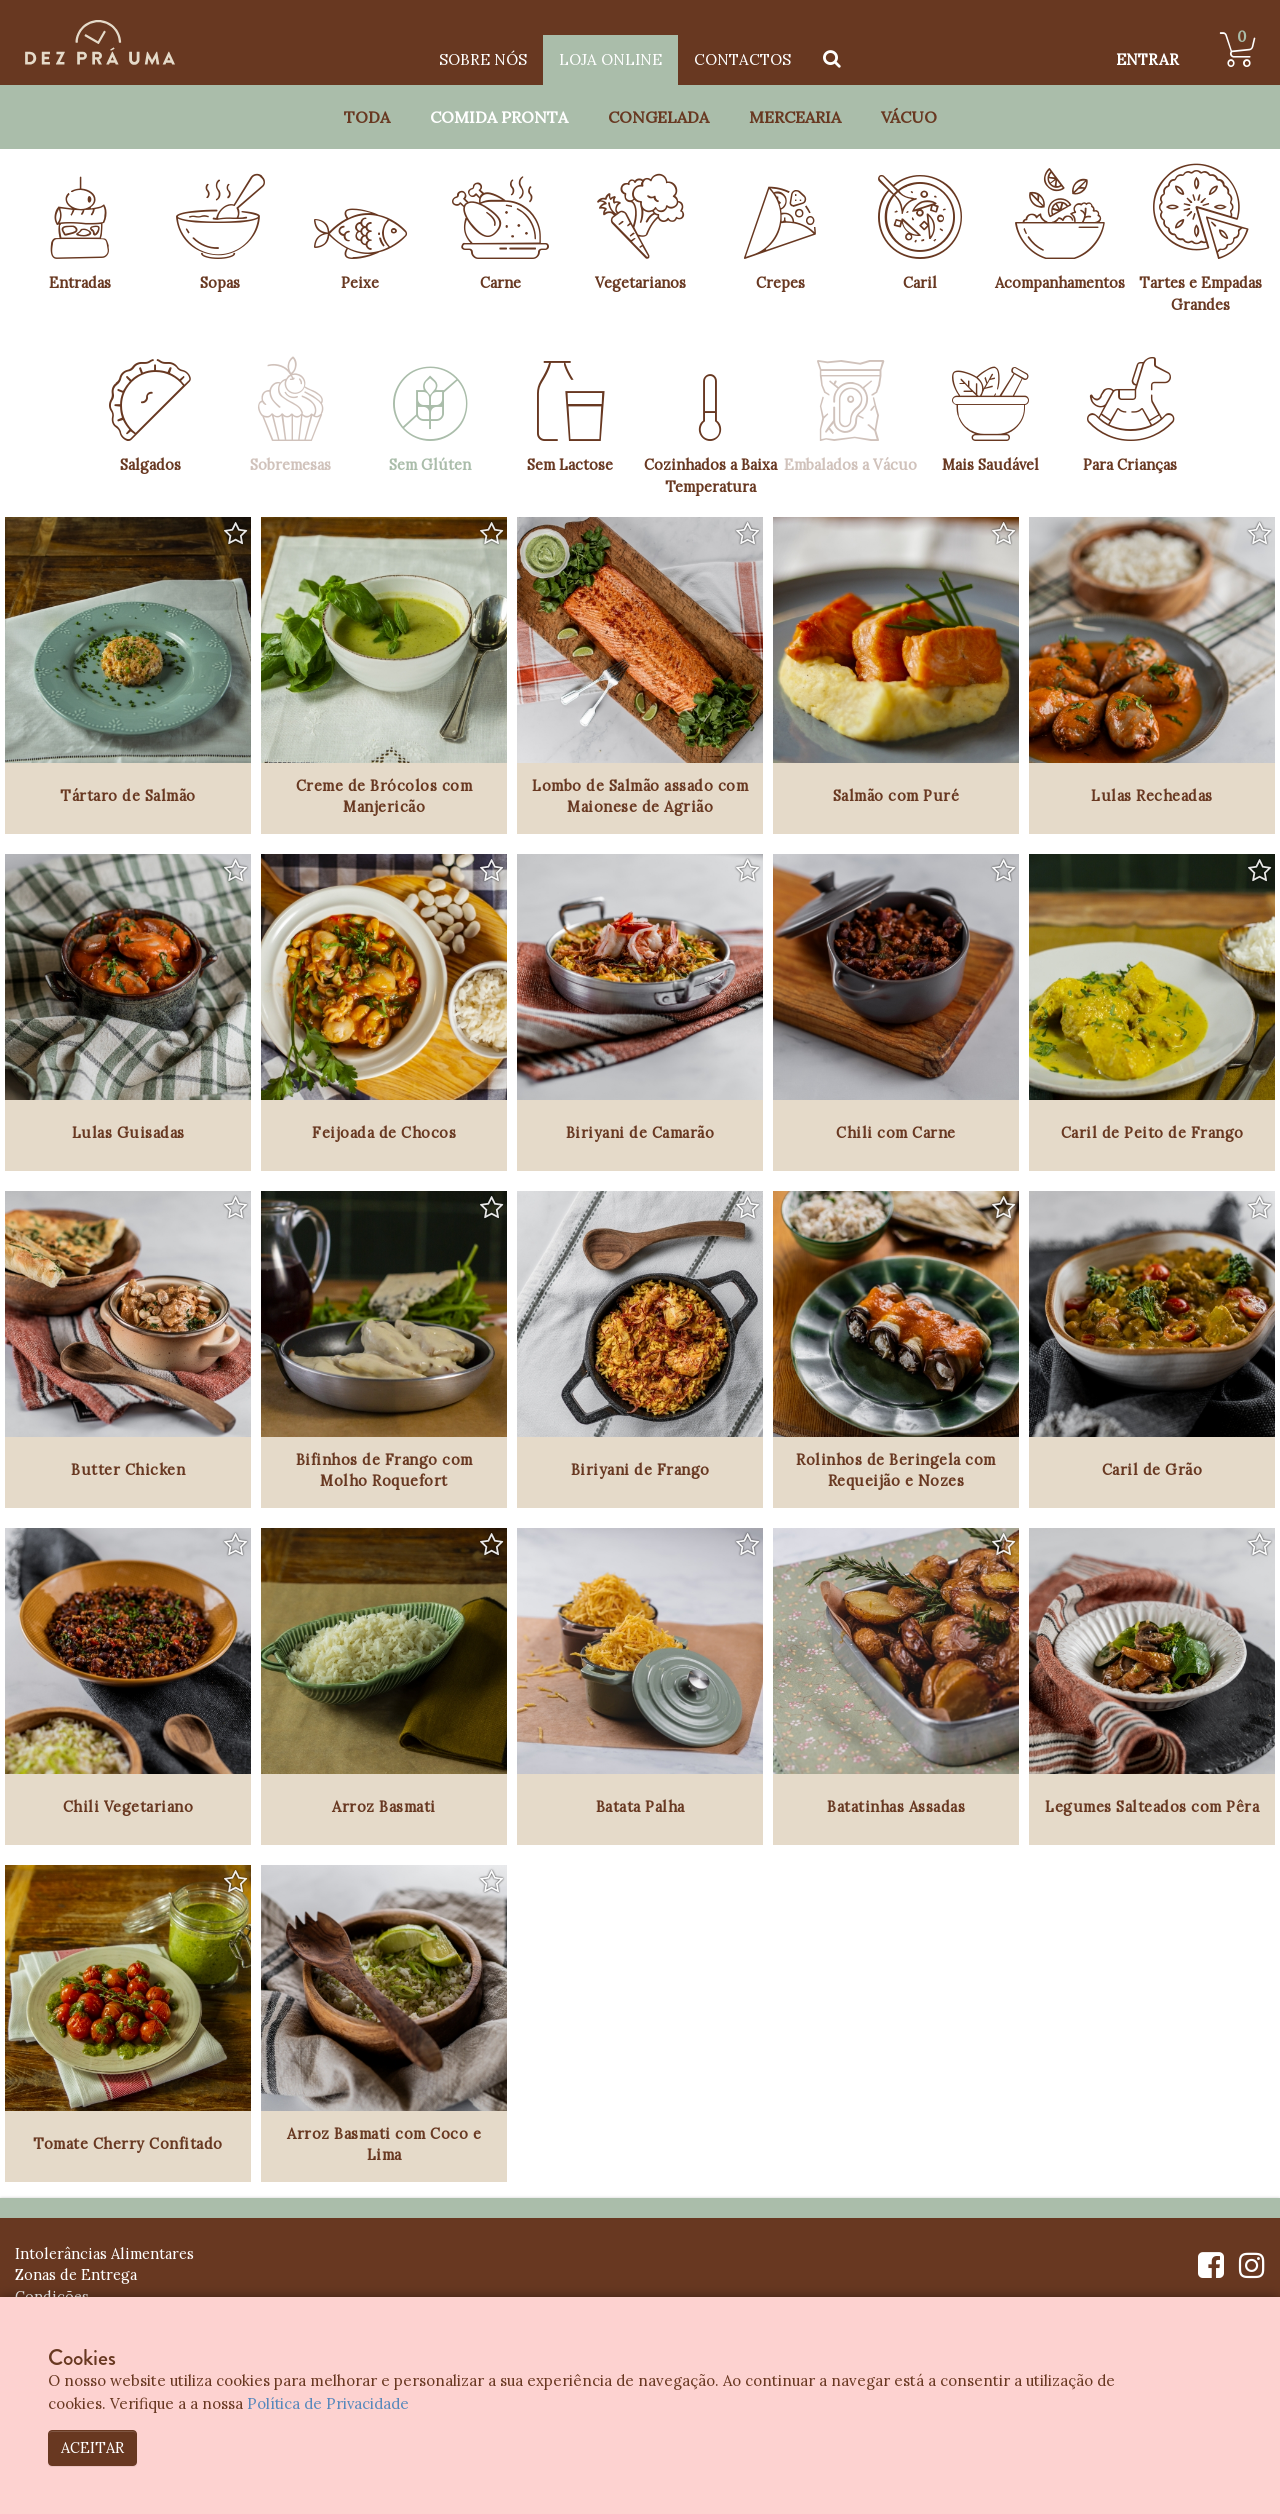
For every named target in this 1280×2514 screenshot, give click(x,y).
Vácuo (909, 117)
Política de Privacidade (329, 2403)
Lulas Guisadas (128, 1132)
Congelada (658, 117)
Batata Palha (640, 1806)
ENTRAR (1147, 59)
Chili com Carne (896, 1132)
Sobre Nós (483, 59)
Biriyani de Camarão (640, 1132)
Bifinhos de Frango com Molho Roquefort (384, 1470)
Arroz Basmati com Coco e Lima (384, 2144)
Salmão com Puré (896, 795)
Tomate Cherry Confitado (128, 2143)
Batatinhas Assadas (896, 1806)
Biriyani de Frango (640, 1469)
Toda (367, 117)
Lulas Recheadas (1152, 795)
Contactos (742, 59)
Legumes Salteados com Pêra (1152, 1806)
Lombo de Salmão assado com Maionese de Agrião (640, 796)
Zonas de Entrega (76, 2274)
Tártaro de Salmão (128, 795)
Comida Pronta (499, 117)
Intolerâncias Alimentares (104, 2253)
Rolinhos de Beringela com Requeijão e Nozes (896, 1470)
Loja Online (610, 59)
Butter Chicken (128, 1469)
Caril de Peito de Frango (1152, 1132)
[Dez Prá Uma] (100, 42)
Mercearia (795, 117)
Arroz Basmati (384, 1806)
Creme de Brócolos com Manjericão (384, 796)
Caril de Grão (1152, 1469)
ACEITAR (92, 2447)
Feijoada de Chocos (384, 1132)
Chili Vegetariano (128, 1806)
